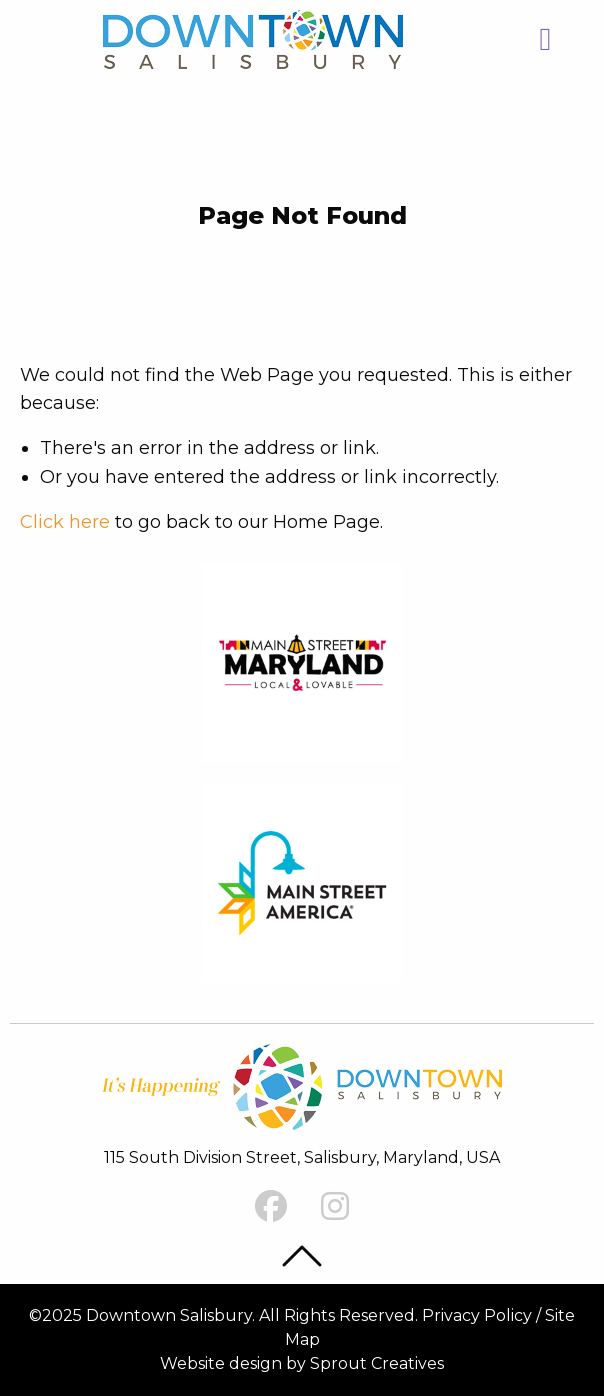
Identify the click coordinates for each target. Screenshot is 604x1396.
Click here (65, 522)
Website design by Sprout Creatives (302, 1363)
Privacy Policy (477, 1315)
